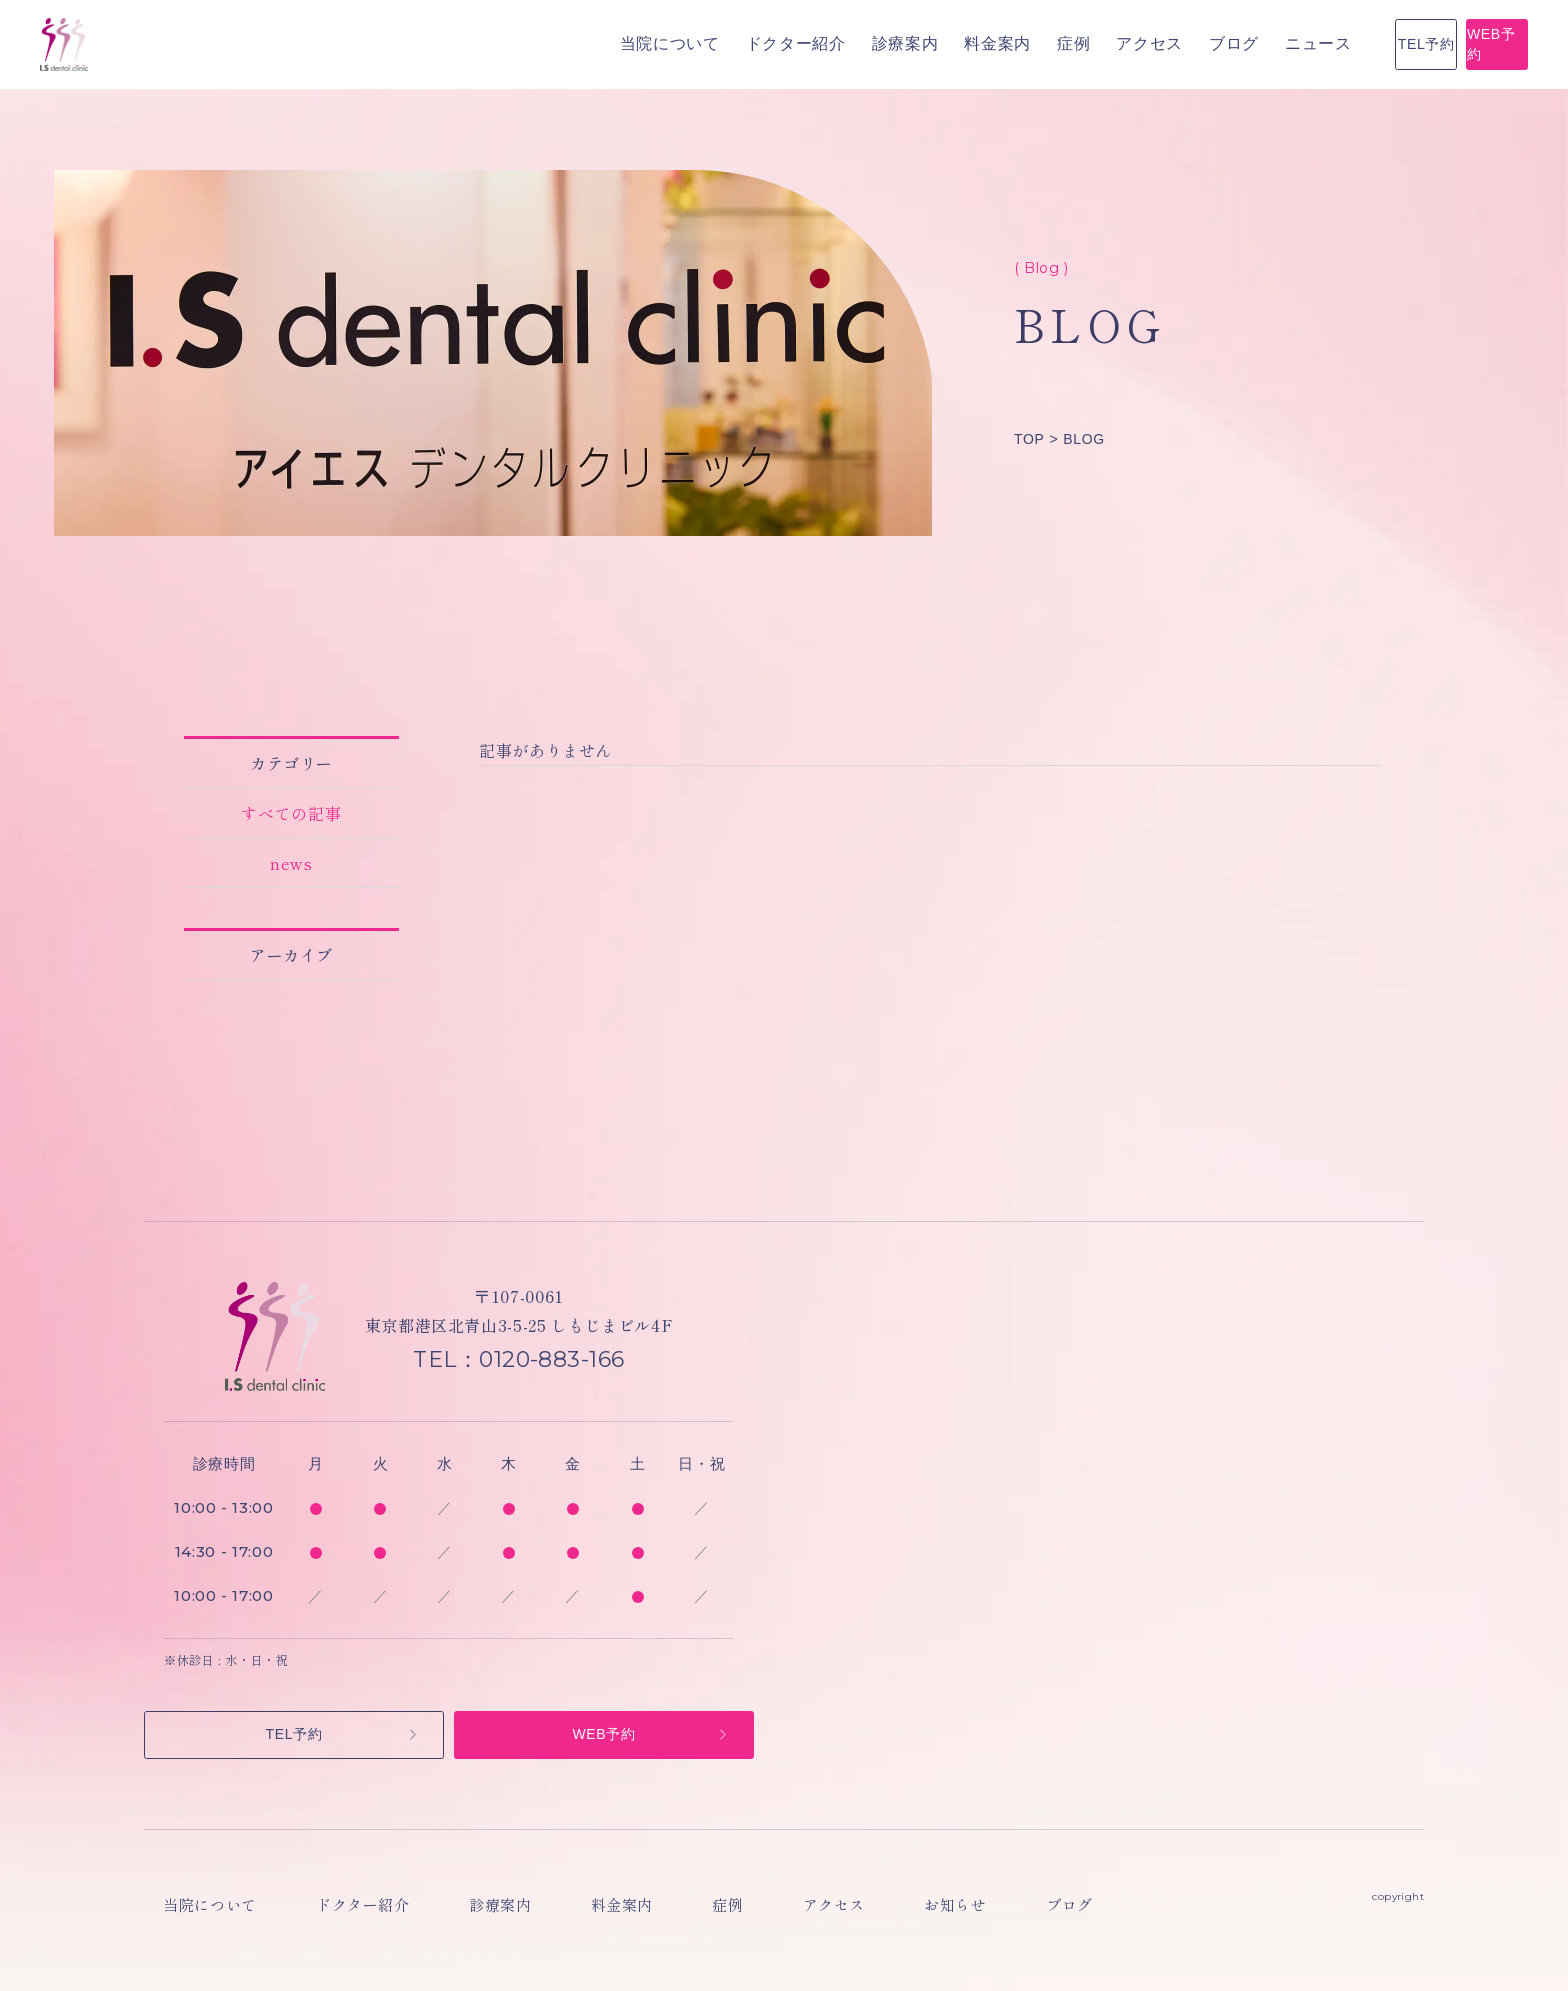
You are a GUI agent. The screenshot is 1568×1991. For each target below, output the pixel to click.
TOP (1029, 439)
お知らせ (850, 1916)
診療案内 (649, 43)
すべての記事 (292, 813)
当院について (414, 43)
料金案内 (741, 43)
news (292, 863)
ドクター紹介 (540, 43)
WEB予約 (1432, 44)
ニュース (1062, 43)
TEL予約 (1234, 44)
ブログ (978, 43)
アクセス (893, 43)
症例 (817, 43)
